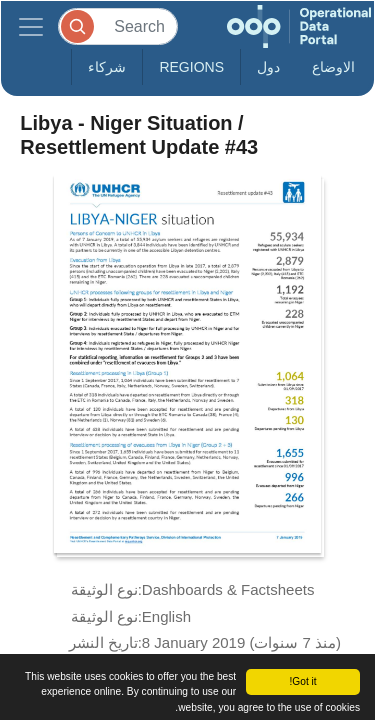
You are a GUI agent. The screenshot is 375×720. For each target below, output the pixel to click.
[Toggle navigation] (31, 26)
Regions (191, 67)
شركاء (107, 67)
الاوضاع (333, 67)
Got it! (302, 681)
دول (268, 67)
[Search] (118, 26)
